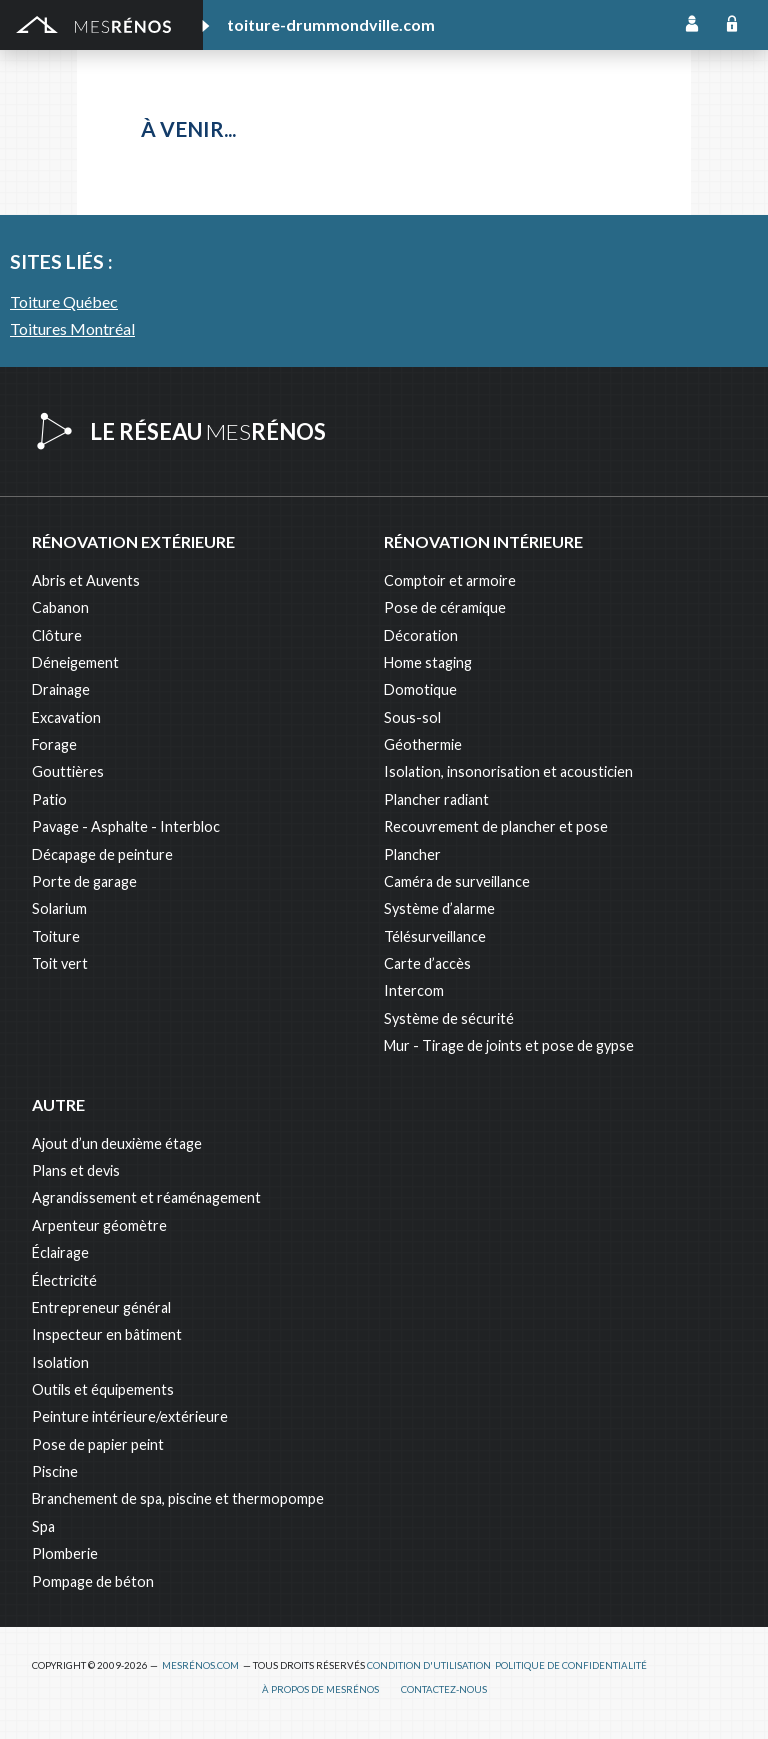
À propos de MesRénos (320, 1689)
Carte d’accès (427, 963)
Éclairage (60, 1252)
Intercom (414, 990)
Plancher (412, 854)
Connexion (732, 25)
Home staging (428, 662)
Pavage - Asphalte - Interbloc (126, 826)
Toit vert (60, 963)
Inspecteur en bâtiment (107, 1334)
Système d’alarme (439, 908)
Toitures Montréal (72, 328)
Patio (49, 799)
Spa (43, 1526)
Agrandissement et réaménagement (146, 1197)
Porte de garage (84, 881)
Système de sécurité (449, 1018)
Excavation (66, 717)
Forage (54, 744)
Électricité (64, 1280)
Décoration (421, 635)
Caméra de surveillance (457, 881)
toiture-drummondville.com (331, 24)
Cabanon (60, 607)
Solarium (59, 908)
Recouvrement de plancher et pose (496, 826)
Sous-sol (412, 717)
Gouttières (68, 771)
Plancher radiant (436, 799)
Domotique (420, 689)
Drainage (61, 689)
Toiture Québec (64, 301)
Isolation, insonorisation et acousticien (508, 771)
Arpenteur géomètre (99, 1225)
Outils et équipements (103, 1389)
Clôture (57, 635)
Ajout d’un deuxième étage (117, 1143)
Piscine (55, 1471)
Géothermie (423, 744)
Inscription (692, 25)
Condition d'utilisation (429, 1665)
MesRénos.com (200, 1665)
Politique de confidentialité (571, 1665)
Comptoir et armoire (450, 580)
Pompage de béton (93, 1581)
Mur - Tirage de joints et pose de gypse (509, 1045)
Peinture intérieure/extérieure (130, 1416)
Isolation (60, 1362)
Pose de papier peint (98, 1444)
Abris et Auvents (86, 580)
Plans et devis (76, 1170)
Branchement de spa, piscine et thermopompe (178, 1498)
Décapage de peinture (102, 854)
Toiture (56, 936)
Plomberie (65, 1553)
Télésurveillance (435, 936)
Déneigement (75, 662)
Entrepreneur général (101, 1307)
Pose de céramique (445, 607)
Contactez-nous (444, 1689)
